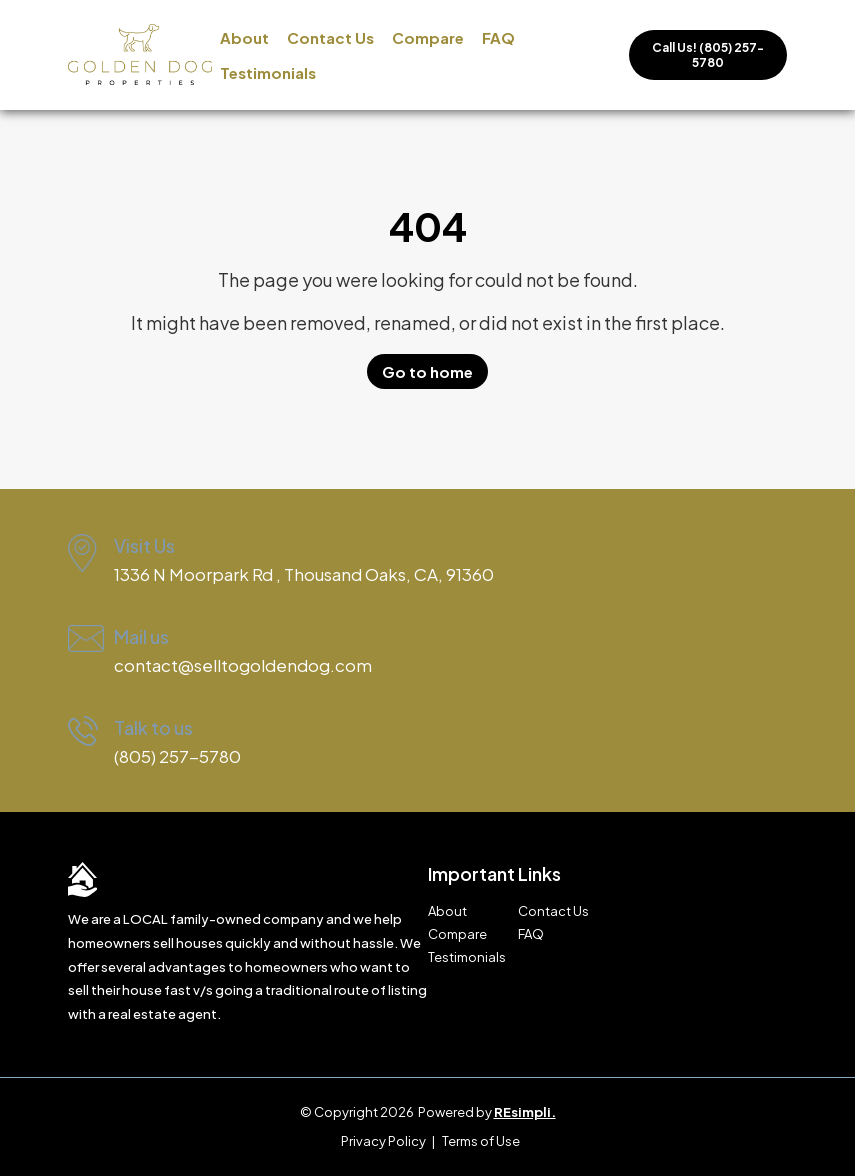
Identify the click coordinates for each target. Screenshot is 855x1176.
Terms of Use (481, 1141)
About (244, 37)
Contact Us (330, 37)
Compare (428, 37)
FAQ (498, 37)
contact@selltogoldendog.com (243, 665)
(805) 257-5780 (177, 756)
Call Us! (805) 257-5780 (708, 55)
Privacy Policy (383, 1141)
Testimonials (268, 72)
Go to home (427, 371)
